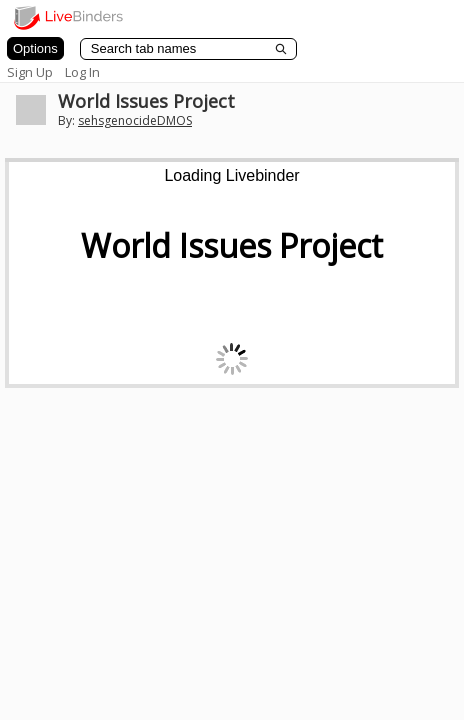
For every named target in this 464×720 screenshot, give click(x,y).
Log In (82, 72)
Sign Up (30, 72)
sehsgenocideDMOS (135, 120)
